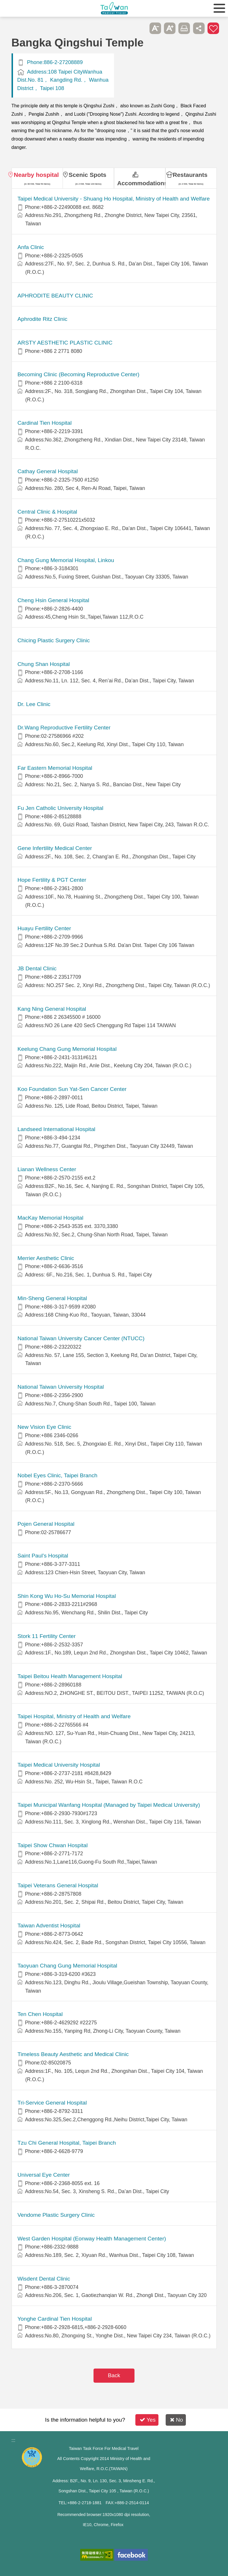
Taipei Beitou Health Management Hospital (70, 1676)
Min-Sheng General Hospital (52, 1298)
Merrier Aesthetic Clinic (46, 1258)
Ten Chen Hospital (40, 2014)
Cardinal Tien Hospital (45, 423)
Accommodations (141, 183)
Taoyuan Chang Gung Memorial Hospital (67, 1966)
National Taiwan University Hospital (61, 1387)
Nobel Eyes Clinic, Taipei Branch (58, 1475)
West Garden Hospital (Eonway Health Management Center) (92, 2239)
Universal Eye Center (44, 2175)
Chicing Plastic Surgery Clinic (54, 640)
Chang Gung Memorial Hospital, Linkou (66, 560)
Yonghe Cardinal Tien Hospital (55, 2319)
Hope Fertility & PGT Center (52, 880)
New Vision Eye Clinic (44, 1427)
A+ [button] (169, 28)
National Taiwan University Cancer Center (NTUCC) (81, 1338)
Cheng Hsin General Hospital (53, 600)
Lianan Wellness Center (47, 1169)
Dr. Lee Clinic (34, 704)
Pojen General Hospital (46, 1524)
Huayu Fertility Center (44, 928)
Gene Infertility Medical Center (55, 848)
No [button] (176, 2420)
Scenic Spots (87, 174)
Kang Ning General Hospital (52, 1009)
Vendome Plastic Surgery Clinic (56, 2215)
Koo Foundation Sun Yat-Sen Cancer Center (72, 1089)
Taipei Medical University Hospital (59, 1765)
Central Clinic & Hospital (47, 512)
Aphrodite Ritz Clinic (43, 319)
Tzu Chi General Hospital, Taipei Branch (67, 2143)
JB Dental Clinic (37, 968)
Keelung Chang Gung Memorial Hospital (67, 1049)
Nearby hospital (36, 174)
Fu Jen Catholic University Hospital (61, 808)
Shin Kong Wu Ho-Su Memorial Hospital (67, 1596)
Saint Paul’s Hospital (43, 1556)
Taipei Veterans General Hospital (58, 1885)
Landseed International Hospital (57, 1129)
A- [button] (155, 28)
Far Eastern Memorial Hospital (55, 768)
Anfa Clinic (31, 247)
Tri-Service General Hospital (52, 2103)
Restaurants (190, 174)
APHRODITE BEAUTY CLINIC (55, 296)
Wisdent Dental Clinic (44, 2279)
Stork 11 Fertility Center (47, 1636)
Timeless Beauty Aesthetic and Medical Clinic (73, 2054)
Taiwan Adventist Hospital (49, 1925)
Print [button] (184, 28)
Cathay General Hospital (48, 471)
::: (13, 2440)
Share (199, 28)
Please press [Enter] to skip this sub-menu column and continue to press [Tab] (140, 28)
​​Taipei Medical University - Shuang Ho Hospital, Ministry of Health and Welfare (114, 199)
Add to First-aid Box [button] (213, 28)
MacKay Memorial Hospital (50, 1218)
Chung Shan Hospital (44, 664)
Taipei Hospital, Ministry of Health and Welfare (74, 1716)
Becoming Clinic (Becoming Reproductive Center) (78, 374)
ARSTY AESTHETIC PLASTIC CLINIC (65, 343)
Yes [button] (148, 2420)
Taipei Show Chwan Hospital (53, 1845)
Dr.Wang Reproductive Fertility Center (64, 727)
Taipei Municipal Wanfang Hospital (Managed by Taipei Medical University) (109, 1805)
